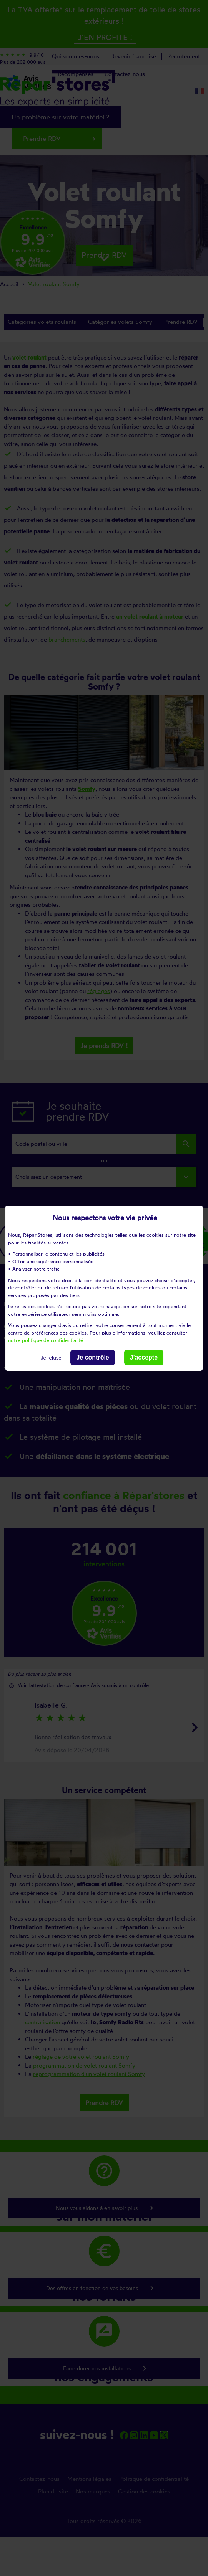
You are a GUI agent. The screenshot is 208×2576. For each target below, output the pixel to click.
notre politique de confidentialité (45, 1340)
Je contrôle (92, 1357)
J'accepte (144, 1357)
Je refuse (51, 1357)
